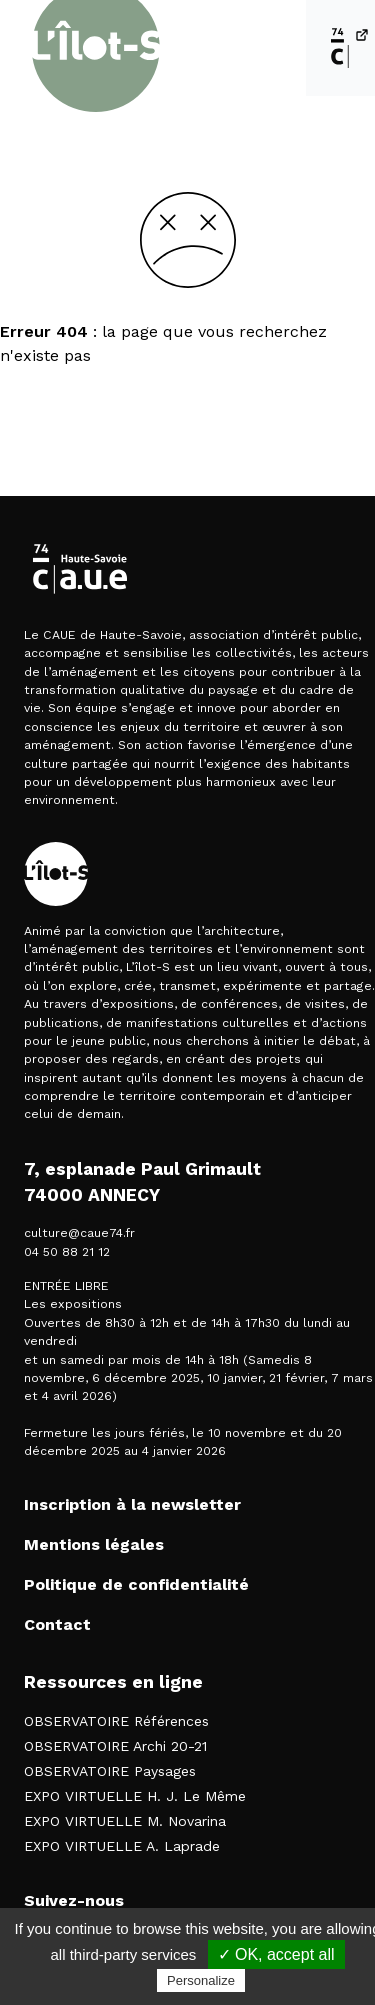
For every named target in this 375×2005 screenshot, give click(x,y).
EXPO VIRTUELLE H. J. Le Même (135, 1796)
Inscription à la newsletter (132, 1504)
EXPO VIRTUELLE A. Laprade (122, 1846)
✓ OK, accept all (276, 1954)
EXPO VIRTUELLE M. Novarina (125, 1821)
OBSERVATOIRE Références (116, 1721)
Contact (57, 1624)
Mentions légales (94, 1544)
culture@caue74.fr (79, 1233)
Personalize (201, 1980)
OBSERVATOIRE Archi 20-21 (115, 1746)
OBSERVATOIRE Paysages (110, 1771)
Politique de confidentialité (136, 1584)
